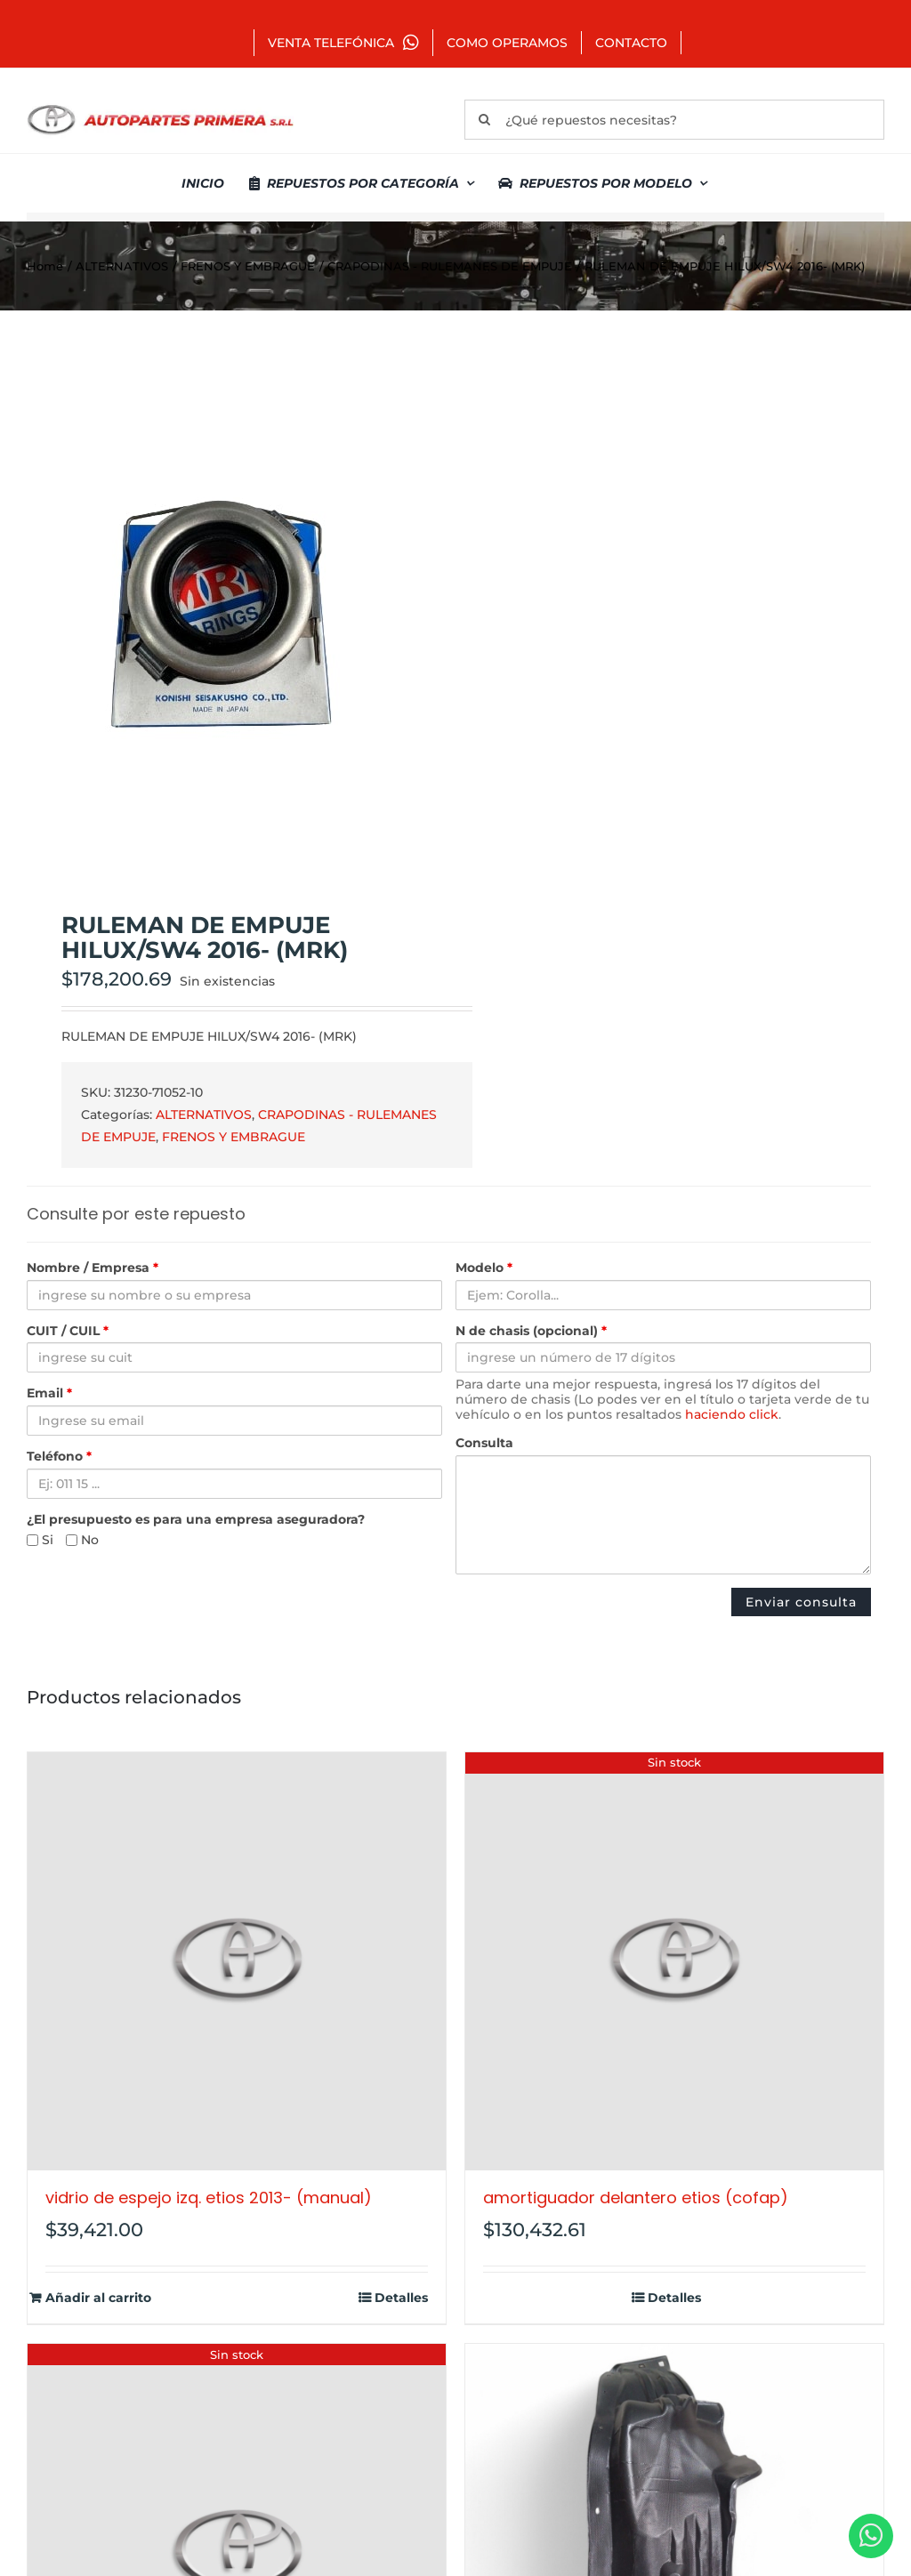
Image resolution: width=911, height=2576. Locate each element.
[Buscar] (484, 120)
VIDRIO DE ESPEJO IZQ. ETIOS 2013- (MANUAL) (208, 2197)
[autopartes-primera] (160, 107)
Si (40, 1540)
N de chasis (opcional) (531, 1331)
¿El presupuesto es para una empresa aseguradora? (196, 1519)
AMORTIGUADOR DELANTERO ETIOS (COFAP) (635, 2197)
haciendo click (731, 1414)
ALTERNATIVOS (204, 1115)
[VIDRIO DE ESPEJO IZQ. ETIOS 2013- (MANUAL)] (237, 1961)
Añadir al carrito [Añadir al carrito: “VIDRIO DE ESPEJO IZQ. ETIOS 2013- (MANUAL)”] (98, 2298)
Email (49, 1393)
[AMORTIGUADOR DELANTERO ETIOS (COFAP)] (674, 1961)
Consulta (484, 1443)
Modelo (484, 1268)
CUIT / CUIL (68, 1331)
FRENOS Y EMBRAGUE (233, 1137)
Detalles (401, 2298)
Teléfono (59, 1456)
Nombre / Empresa (92, 1268)
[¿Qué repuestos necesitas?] (674, 120)
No (82, 1540)
